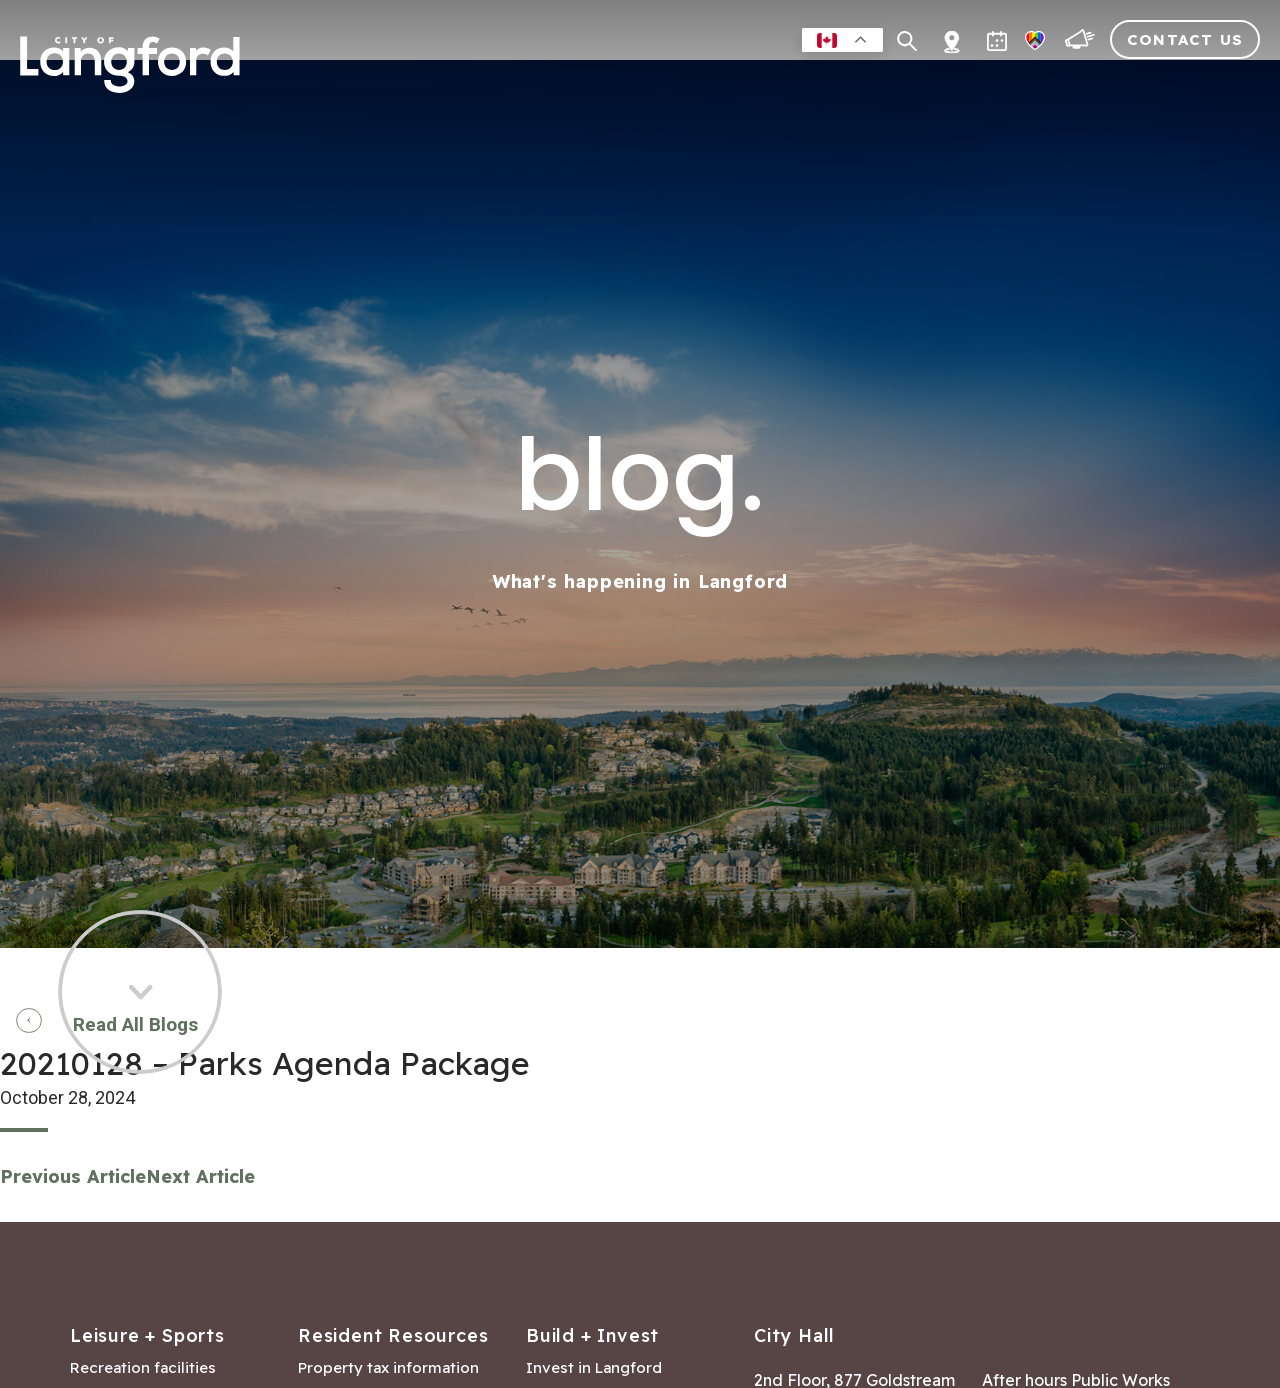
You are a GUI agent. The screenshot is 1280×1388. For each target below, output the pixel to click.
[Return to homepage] (130, 73)
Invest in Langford (594, 1368)
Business (761, 84)
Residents (571, 84)
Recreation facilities (143, 1368)
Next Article (200, 1176)
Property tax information (388, 1368)
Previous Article (73, 1176)
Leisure (669, 84)
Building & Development (938, 84)
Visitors (1115, 84)
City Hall (1216, 84)
